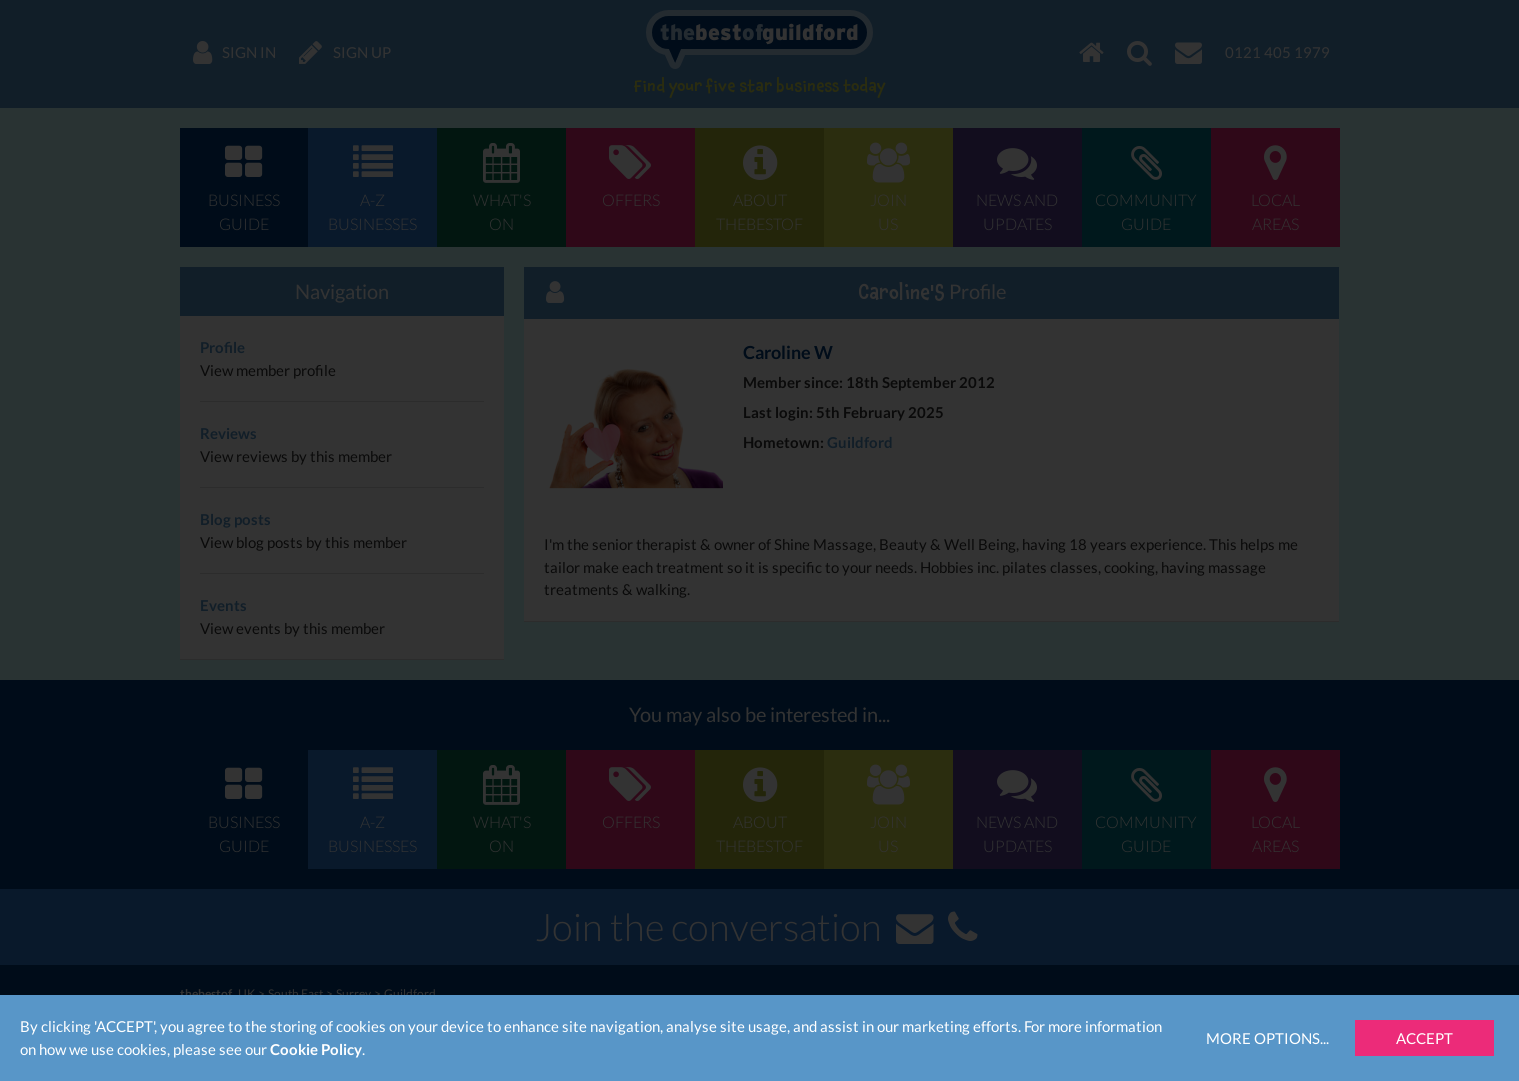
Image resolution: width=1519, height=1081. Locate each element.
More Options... (1267, 1038)
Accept (1424, 1038)
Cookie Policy (316, 1049)
